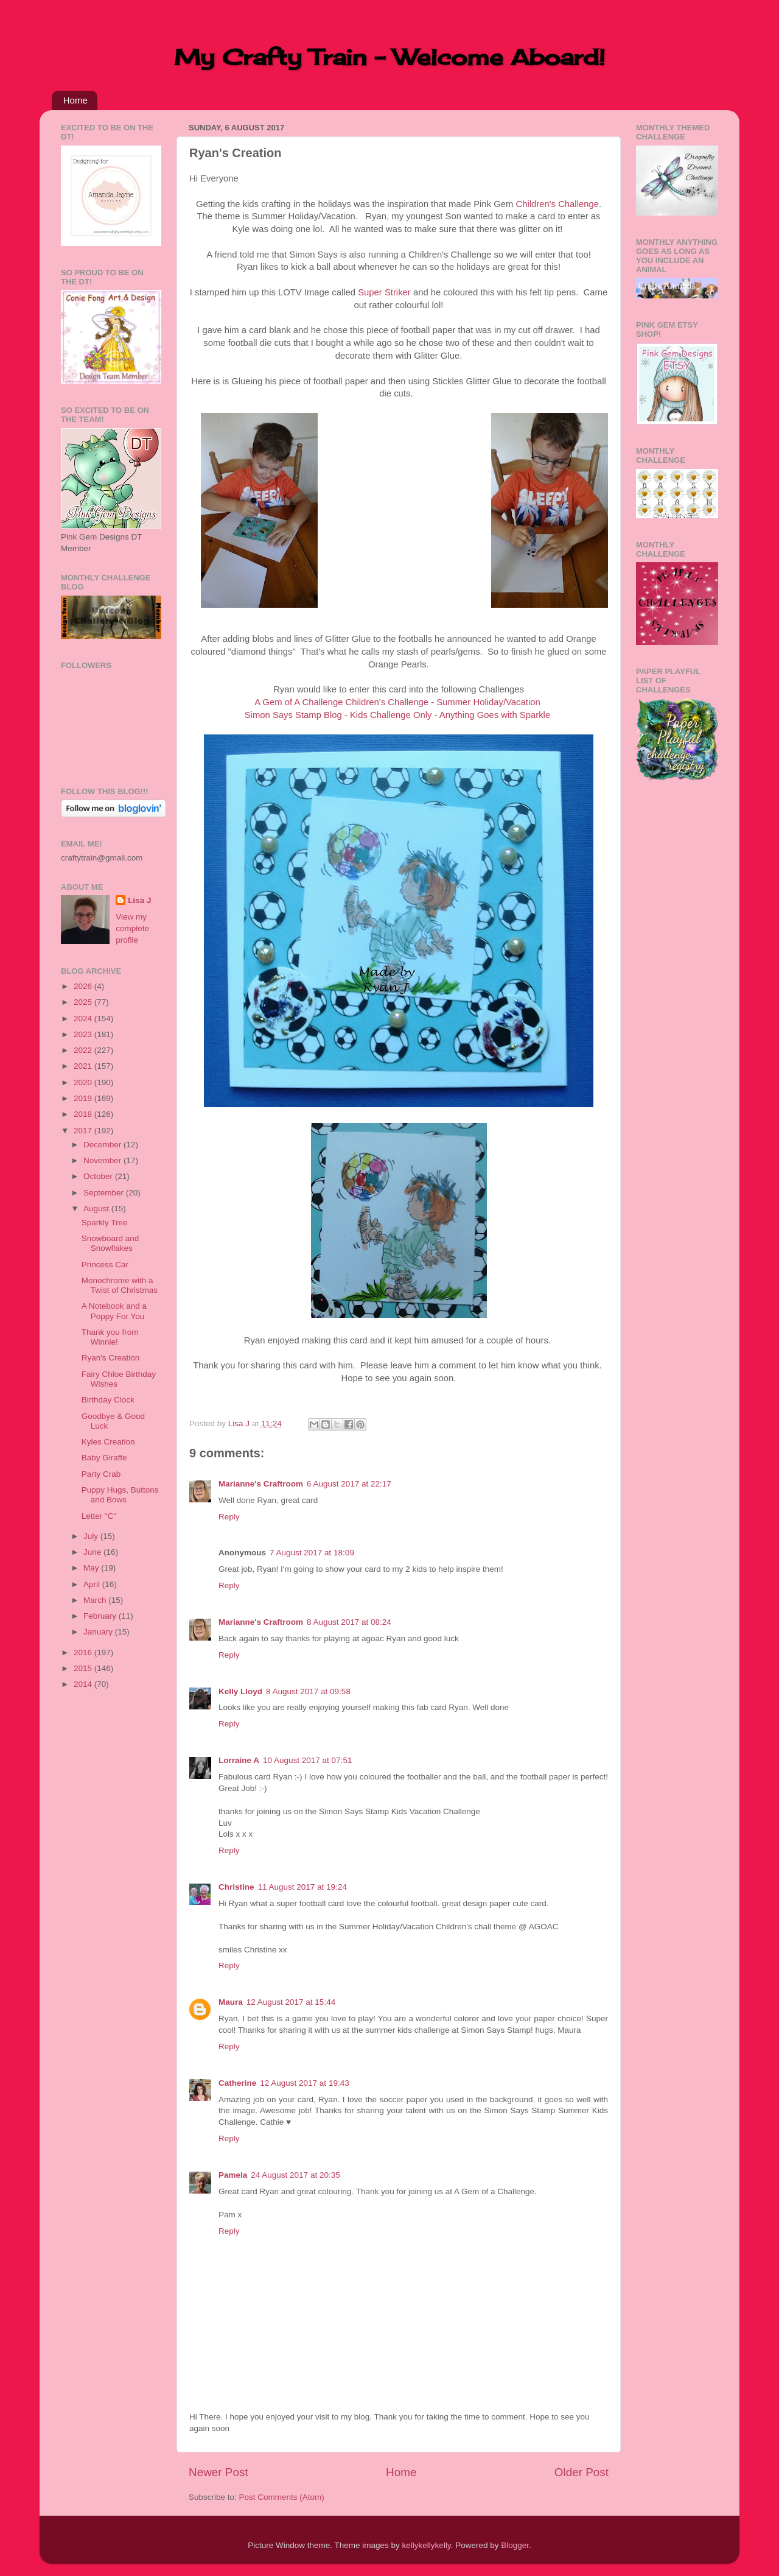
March (95, 1600)
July (91, 1536)
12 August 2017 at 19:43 (304, 2083)
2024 (84, 1018)
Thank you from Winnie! (110, 1337)
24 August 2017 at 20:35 (295, 2175)
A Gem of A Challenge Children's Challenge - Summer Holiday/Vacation (397, 702)
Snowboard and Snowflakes (110, 1243)
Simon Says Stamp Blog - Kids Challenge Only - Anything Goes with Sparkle (397, 715)
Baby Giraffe (104, 1457)
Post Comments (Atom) (281, 2497)
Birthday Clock (108, 1399)
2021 (84, 1066)
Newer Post (218, 2472)
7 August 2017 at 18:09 (312, 1552)
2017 (84, 1130)
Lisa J (139, 900)
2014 (84, 1684)
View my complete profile (132, 928)
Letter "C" (99, 1516)
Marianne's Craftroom (260, 1483)
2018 (84, 1114)
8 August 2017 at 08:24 (349, 1622)
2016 (84, 1652)
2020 (84, 1082)
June (93, 1552)
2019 (84, 1098)
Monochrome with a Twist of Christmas (120, 1285)
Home (75, 100)
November (103, 1160)
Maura (230, 2002)
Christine (236, 1887)
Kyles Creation (108, 1441)
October (99, 1176)
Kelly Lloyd (240, 1691)
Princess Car (105, 1264)
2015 (84, 1668)
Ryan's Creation (111, 1357)
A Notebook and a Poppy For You (114, 1310)
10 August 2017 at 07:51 (307, 1760)
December (103, 1144)
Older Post (581, 2472)
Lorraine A (238, 1760)
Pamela (232, 2175)
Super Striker (384, 292)
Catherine (237, 2083)
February (101, 1616)
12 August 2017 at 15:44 (290, 2002)
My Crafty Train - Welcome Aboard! (389, 57)
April (92, 1584)
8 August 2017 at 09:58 (308, 1691)
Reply (229, 1516)
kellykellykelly (426, 2545)
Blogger (515, 2545)
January (99, 1631)
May (92, 1567)
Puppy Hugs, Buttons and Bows (120, 1494)
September (104, 1192)
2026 (84, 986)
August (97, 1208)
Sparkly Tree (105, 1222)
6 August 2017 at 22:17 (349, 1483)
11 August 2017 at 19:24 (302, 1887)
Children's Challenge (557, 204)
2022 (84, 1050)
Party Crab (101, 1474)
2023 (84, 1034)
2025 (84, 1002)
